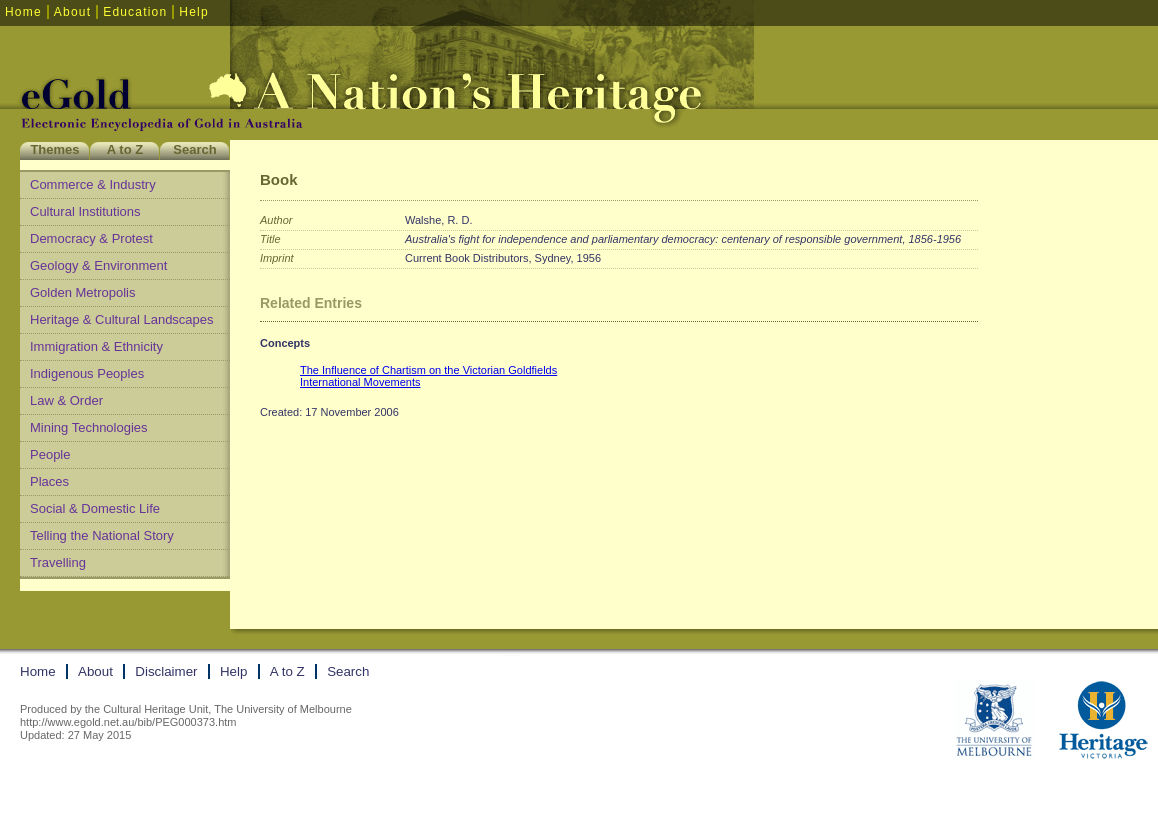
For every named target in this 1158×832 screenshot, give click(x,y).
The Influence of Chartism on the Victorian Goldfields (428, 370)
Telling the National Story (102, 535)
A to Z (125, 149)
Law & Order (66, 400)
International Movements (360, 382)
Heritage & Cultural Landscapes (122, 319)
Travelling (58, 562)
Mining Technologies (89, 427)
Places (49, 481)
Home (23, 12)
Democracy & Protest (91, 238)
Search (194, 149)
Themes (54, 149)
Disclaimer (166, 671)
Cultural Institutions (85, 211)
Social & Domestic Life (95, 508)
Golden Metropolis (83, 292)
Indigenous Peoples (87, 373)
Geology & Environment (98, 265)
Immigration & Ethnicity (96, 346)
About (72, 12)
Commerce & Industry (93, 184)
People (50, 454)
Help (193, 12)
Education (135, 12)
